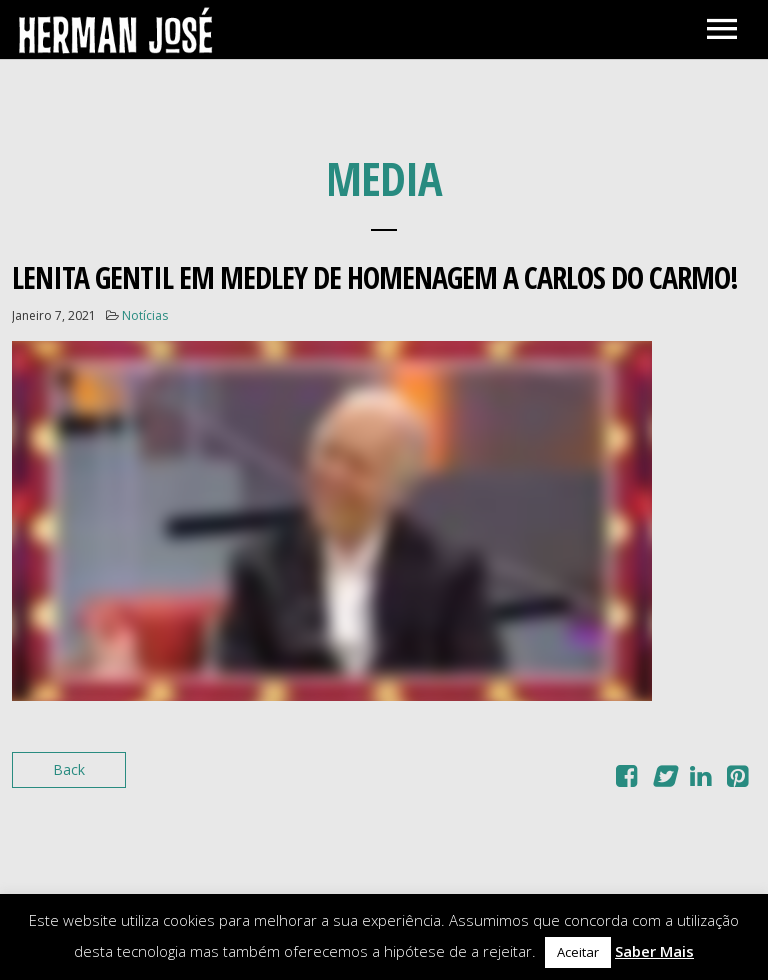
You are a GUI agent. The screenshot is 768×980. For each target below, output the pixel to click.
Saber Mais (654, 951)
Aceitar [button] (578, 952)
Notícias (145, 315)
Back (69, 769)
